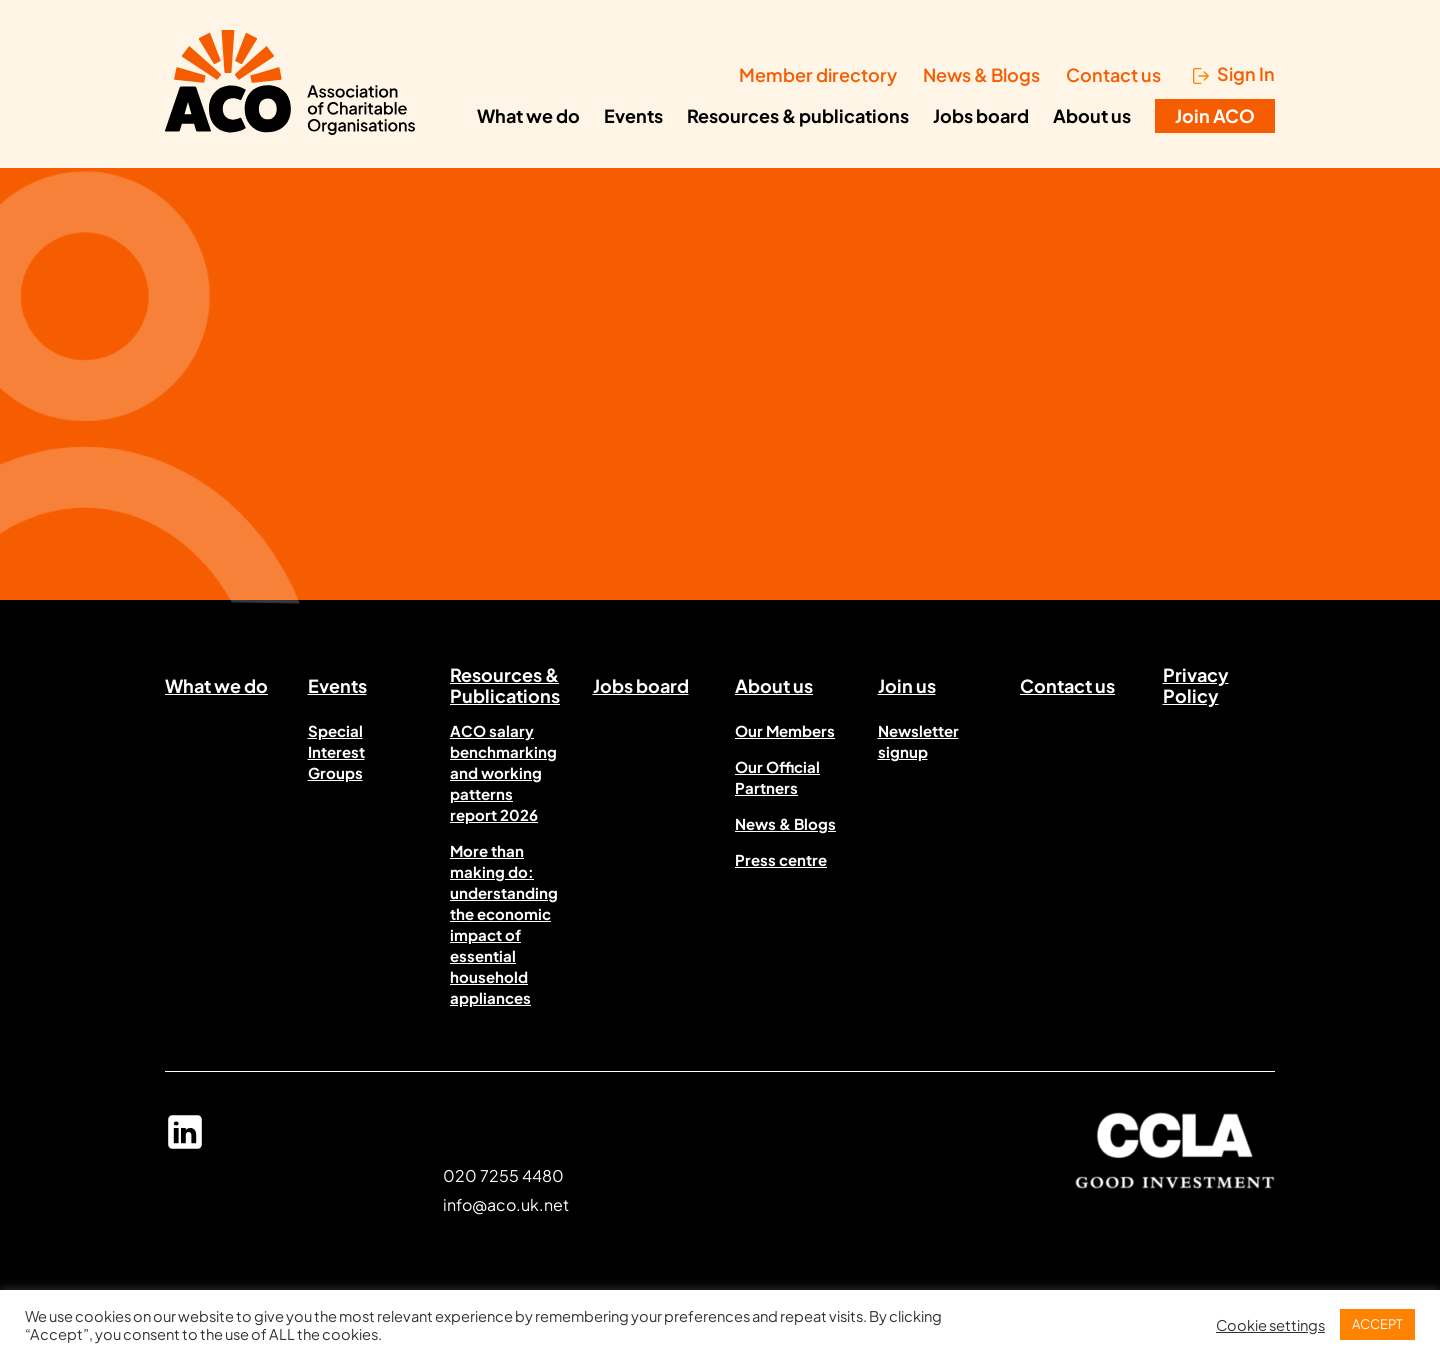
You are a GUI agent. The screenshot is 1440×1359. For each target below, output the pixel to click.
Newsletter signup (918, 741)
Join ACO (1215, 115)
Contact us (1113, 74)
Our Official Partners (777, 777)
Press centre (781, 859)
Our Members (785, 730)
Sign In (1246, 74)
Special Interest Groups (336, 751)
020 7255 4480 (503, 1175)
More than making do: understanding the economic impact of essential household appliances (504, 924)
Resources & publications (798, 115)
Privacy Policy (1196, 688)
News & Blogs (981, 74)
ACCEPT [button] (1377, 1324)
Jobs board (981, 115)
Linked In (185, 1141)
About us (1092, 115)
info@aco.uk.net (506, 1204)
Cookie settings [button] (1270, 1325)
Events (633, 115)
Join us (907, 685)
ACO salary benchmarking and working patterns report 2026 (503, 772)
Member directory (818, 74)
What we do (528, 115)
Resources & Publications (505, 688)
